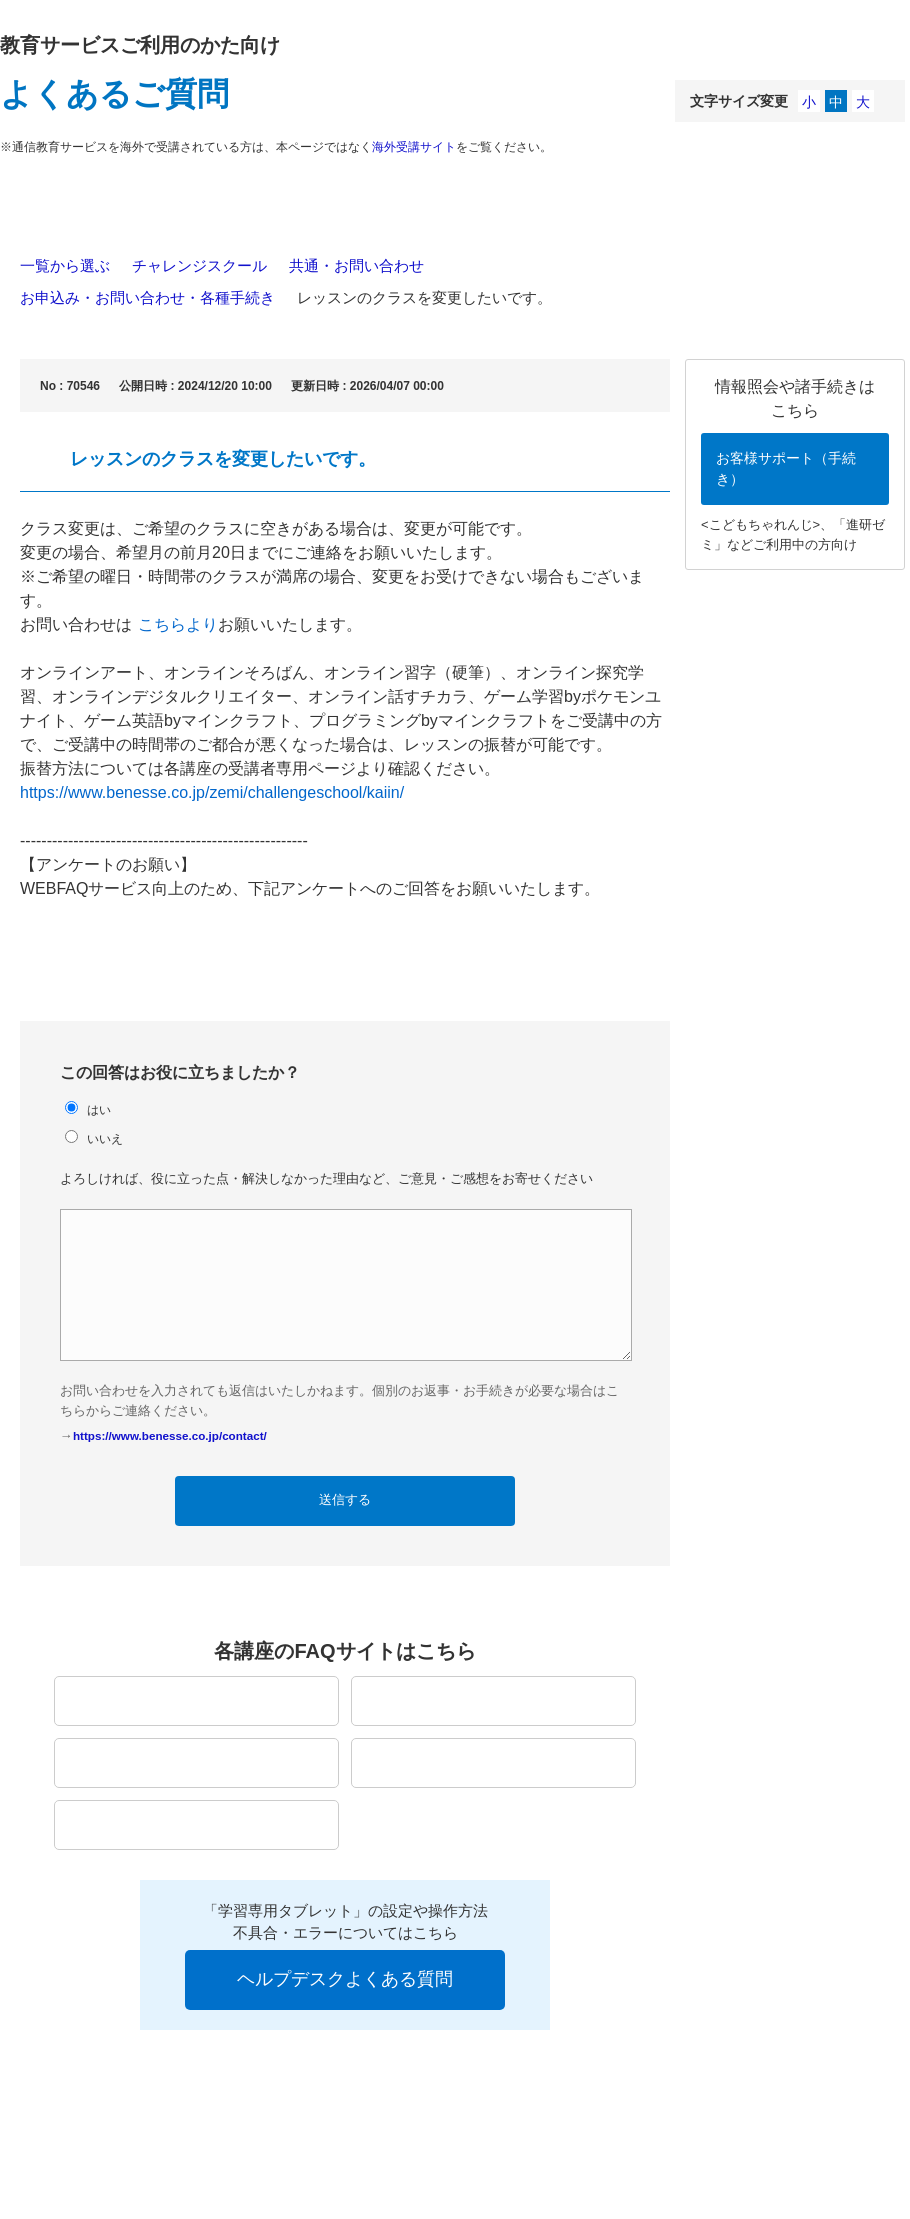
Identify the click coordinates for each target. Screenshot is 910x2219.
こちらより (178, 624)
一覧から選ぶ (65, 265)
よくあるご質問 (114, 94)
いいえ (105, 1138)
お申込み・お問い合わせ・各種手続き (147, 297)
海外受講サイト (414, 147)
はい (99, 1109)
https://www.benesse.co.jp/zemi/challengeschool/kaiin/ (212, 792)
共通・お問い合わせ (356, 265)
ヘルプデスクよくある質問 (345, 1979)
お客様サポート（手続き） (786, 468)
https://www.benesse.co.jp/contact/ (170, 1435)
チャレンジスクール (199, 265)
